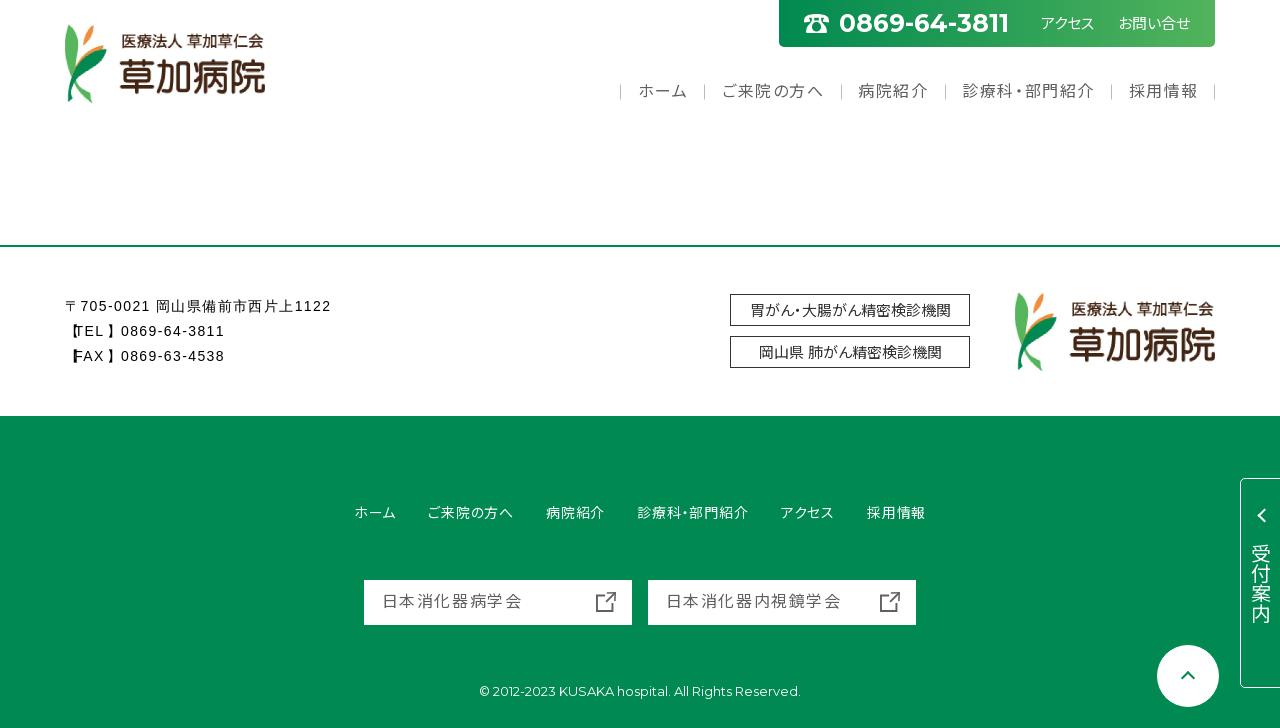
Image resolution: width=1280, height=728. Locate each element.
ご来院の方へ (773, 91)
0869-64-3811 (173, 331)
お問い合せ (1154, 23)
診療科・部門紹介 (1028, 91)
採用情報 (1164, 91)
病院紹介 (893, 91)
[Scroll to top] (1188, 676)
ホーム (663, 91)
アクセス (1067, 23)
